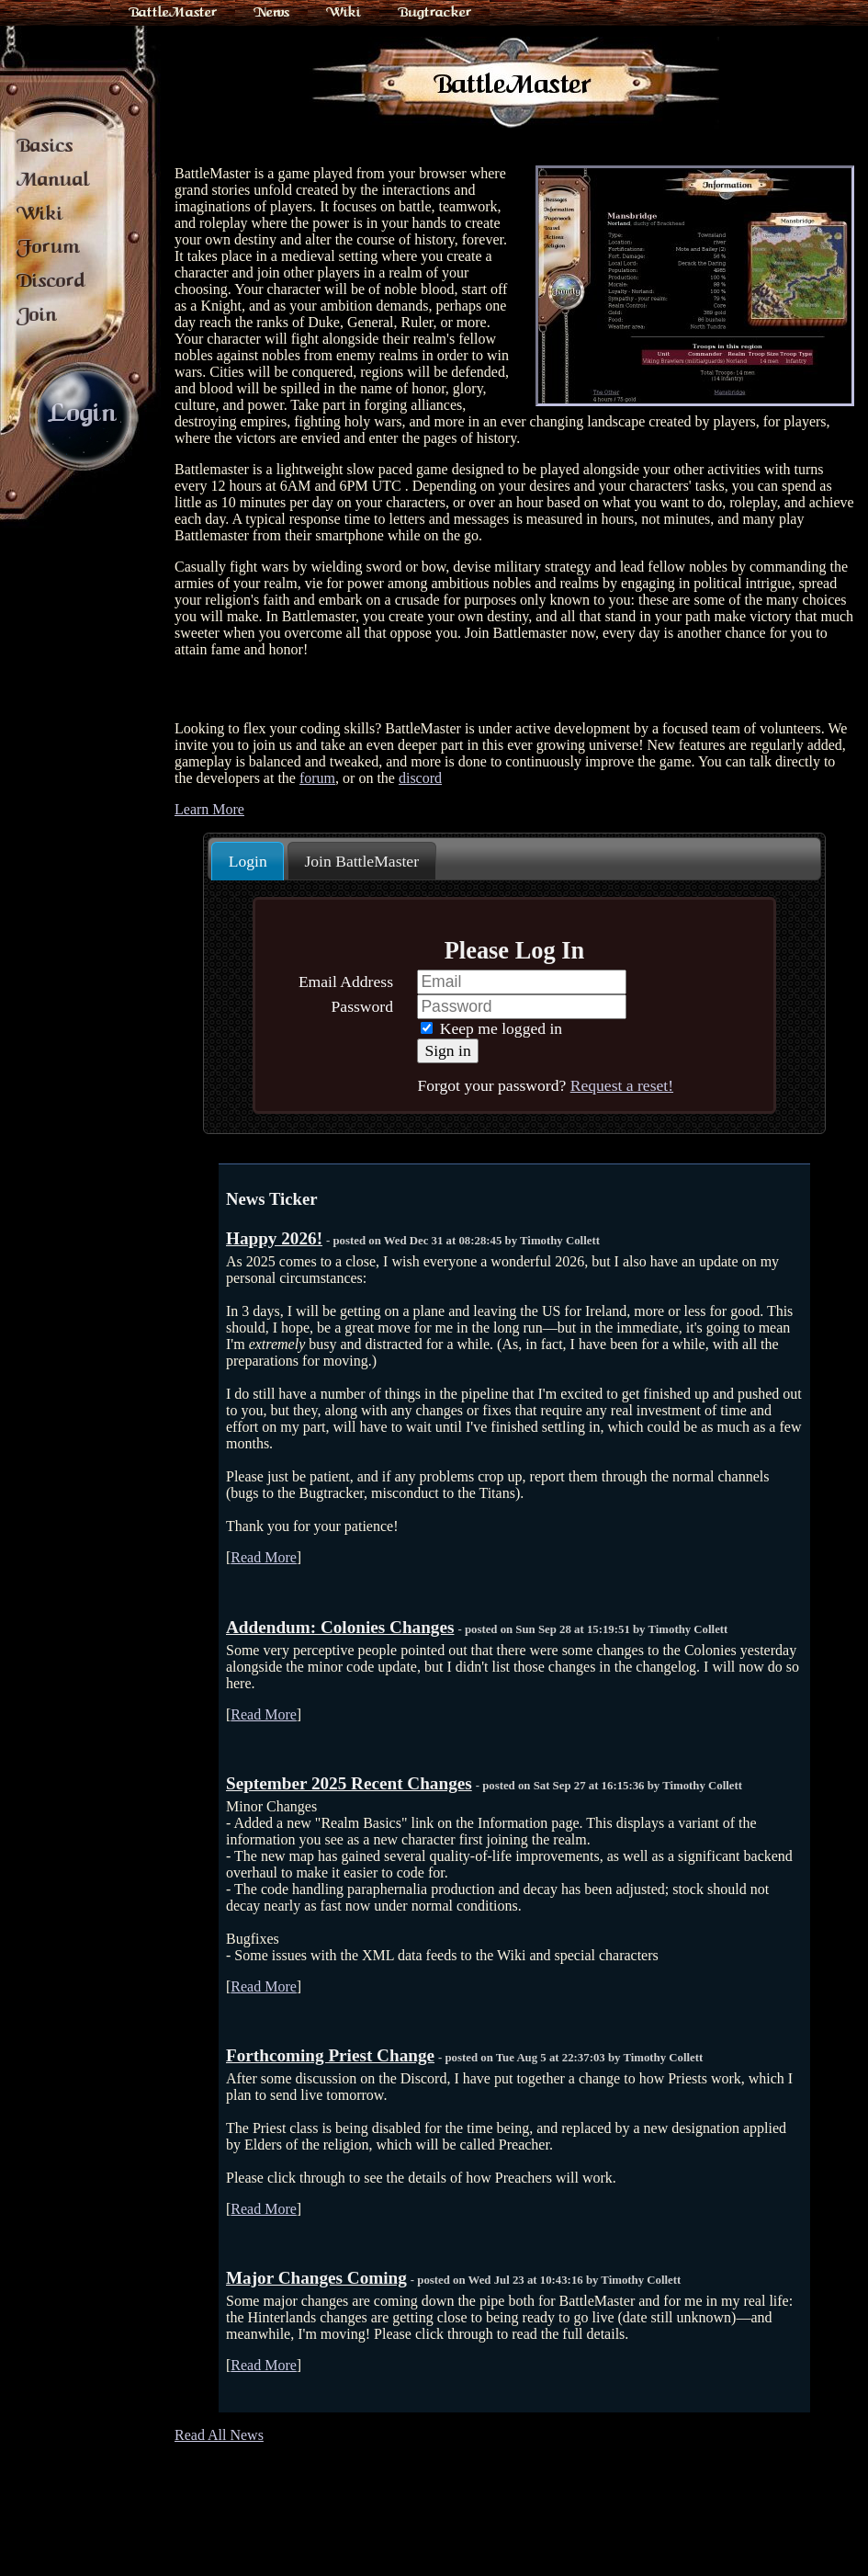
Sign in (447, 1050)
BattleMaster (173, 12)
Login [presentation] (248, 861)
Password (362, 1006)
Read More (264, 1557)
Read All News (219, 2435)
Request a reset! (621, 1085)
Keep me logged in (491, 1028)
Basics (45, 145)
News (271, 12)
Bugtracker (434, 12)
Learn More (209, 809)
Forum (48, 246)
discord (420, 778)
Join (37, 314)
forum (317, 778)
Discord (51, 280)
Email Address (346, 981)
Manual (53, 179)
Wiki (343, 12)
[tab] (247, 861)
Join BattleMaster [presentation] (361, 861)
